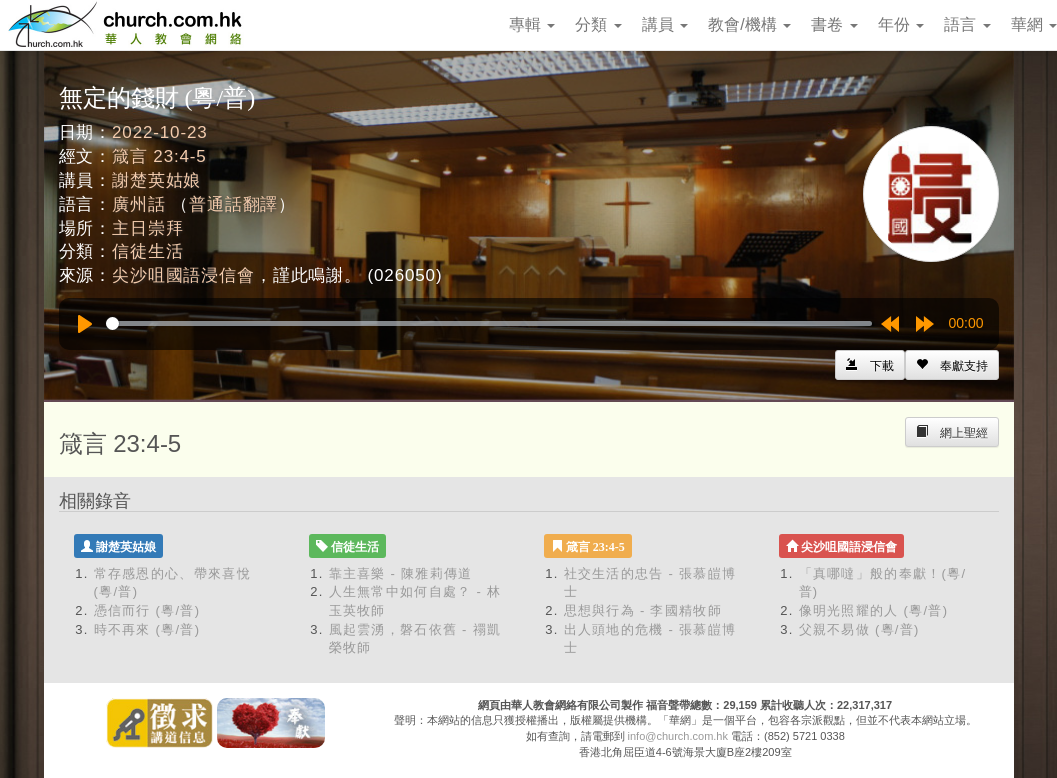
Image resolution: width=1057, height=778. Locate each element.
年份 (901, 24)
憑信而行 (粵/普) (147, 610)
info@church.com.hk (678, 736)
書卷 (834, 24)
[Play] (85, 324)
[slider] (489, 323)
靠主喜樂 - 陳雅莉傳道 (401, 573)
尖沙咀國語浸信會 (183, 275)
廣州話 (139, 204)
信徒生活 (147, 251)
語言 (967, 24)
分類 (598, 24)
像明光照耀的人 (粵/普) (874, 610)
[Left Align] (952, 365)
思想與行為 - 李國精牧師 (643, 610)
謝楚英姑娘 (156, 180)
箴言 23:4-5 (159, 156)
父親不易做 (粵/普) (859, 629)
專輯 (532, 24)
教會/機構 (749, 24)
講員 (665, 24)
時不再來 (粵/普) (147, 629)
